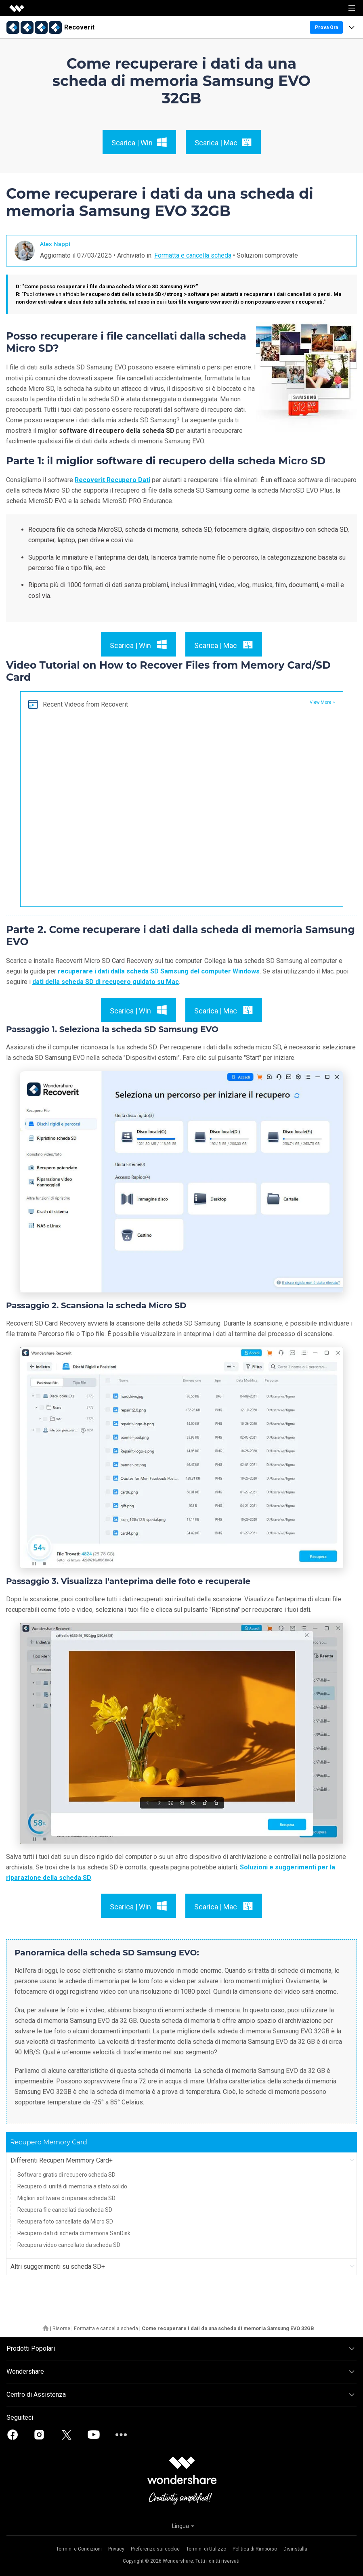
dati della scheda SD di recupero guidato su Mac (105, 982)
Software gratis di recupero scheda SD (66, 2174)
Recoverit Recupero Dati (112, 480)
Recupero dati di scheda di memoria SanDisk (73, 2233)
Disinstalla (295, 2549)
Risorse (61, 2328)
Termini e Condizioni (79, 2549)
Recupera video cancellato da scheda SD (68, 2245)
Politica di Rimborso (255, 2549)
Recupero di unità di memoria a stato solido (72, 2186)
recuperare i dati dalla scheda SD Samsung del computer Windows (159, 971)
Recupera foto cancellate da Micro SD (65, 2221)
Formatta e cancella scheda (192, 255)
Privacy (116, 2549)
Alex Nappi (55, 244)
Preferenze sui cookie (155, 2549)
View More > (322, 702)
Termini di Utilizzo (206, 2549)
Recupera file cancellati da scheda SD (64, 2210)
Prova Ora (326, 27)
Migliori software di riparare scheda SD (66, 2198)
